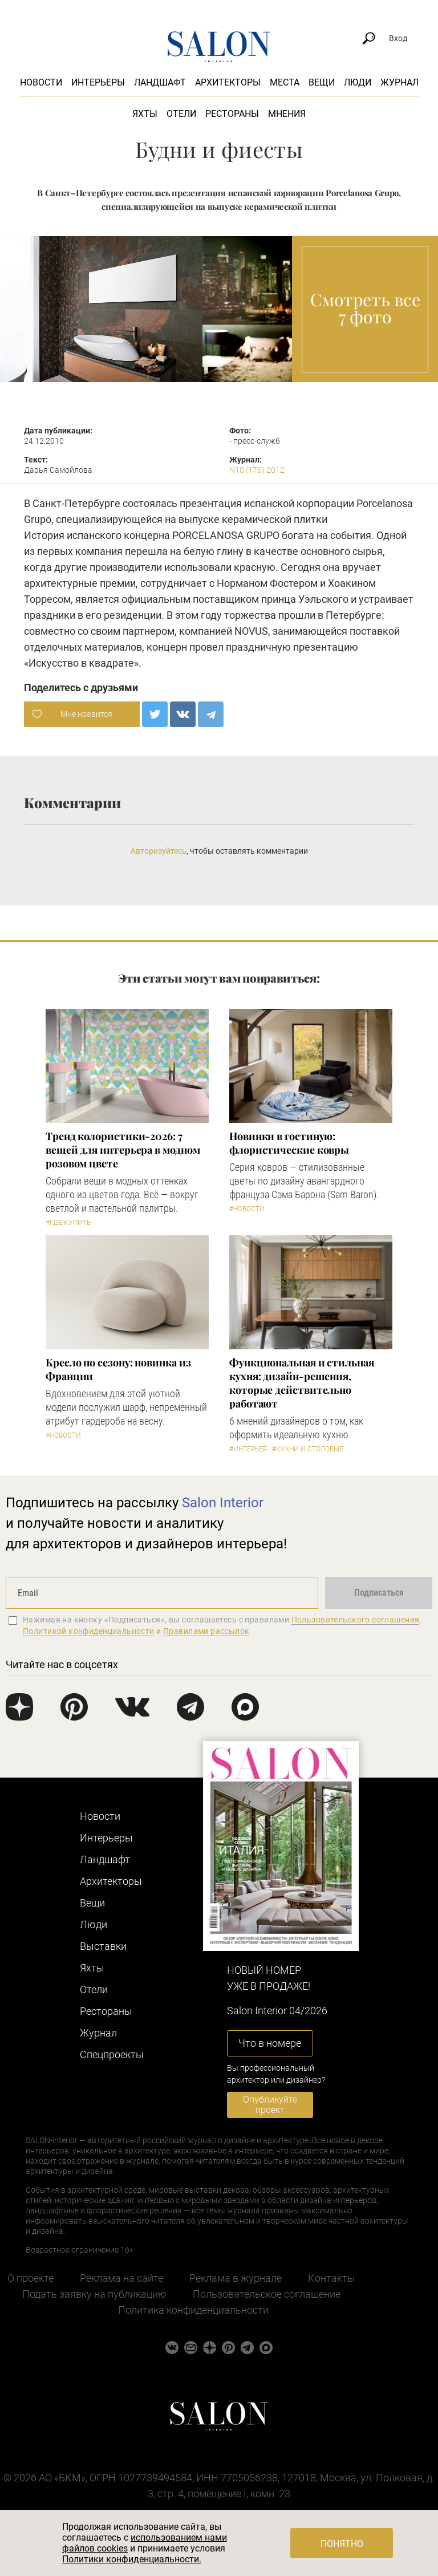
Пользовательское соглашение (266, 2294)
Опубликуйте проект (270, 2104)
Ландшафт (160, 82)
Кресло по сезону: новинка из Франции (118, 1369)
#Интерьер (248, 1449)
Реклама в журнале (235, 2278)
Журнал (399, 82)
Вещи (322, 82)
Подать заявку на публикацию (94, 2294)
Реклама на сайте (121, 2278)
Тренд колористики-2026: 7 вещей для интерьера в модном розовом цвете (123, 1149)
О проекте (30, 2278)
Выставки (103, 1946)
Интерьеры (98, 82)
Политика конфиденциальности (193, 2310)
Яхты (144, 113)
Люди (357, 82)
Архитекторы (228, 82)
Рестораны (232, 113)
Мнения (287, 113)
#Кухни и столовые (307, 1449)
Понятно (342, 2543)
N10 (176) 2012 (257, 469)
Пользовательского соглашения (355, 1619)
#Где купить (68, 1222)
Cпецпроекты (112, 2054)
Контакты (331, 2278)
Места (284, 82)
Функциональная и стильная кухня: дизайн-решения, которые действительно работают (301, 1383)
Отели (181, 113)
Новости (41, 82)
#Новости (247, 1209)
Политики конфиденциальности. (131, 2559)
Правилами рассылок (206, 1631)
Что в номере (269, 2043)
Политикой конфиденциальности (89, 1631)
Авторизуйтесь (158, 850)
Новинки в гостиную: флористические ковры (289, 1143)
